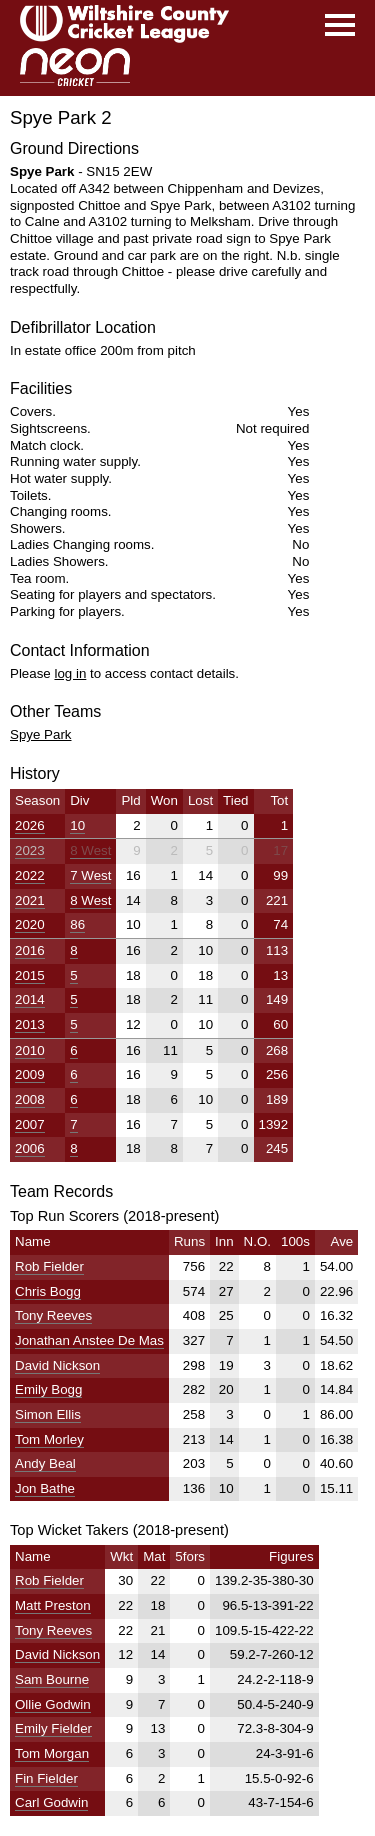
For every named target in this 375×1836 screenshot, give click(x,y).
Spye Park (41, 734)
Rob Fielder (49, 1266)
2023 (30, 850)
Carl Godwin (51, 1802)
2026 (30, 825)
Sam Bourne (52, 1679)
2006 (30, 1148)
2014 (30, 999)
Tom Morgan (52, 1753)
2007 (30, 1124)
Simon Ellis (48, 1414)
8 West (90, 850)
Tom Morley (49, 1439)
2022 (30, 875)
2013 (30, 1024)
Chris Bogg (48, 1291)
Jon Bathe (45, 1488)
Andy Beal (45, 1463)
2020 (30, 924)
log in (70, 673)
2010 (30, 1050)
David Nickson (57, 1365)
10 (77, 825)
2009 (30, 1074)
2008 (30, 1099)
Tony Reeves (53, 1315)
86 (77, 924)
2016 (30, 950)
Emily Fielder (53, 1728)
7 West (90, 875)
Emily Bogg (48, 1389)
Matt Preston (53, 1605)
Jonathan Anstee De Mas (89, 1340)
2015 (30, 975)
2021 (30, 900)
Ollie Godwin (53, 1704)
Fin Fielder (46, 1778)
